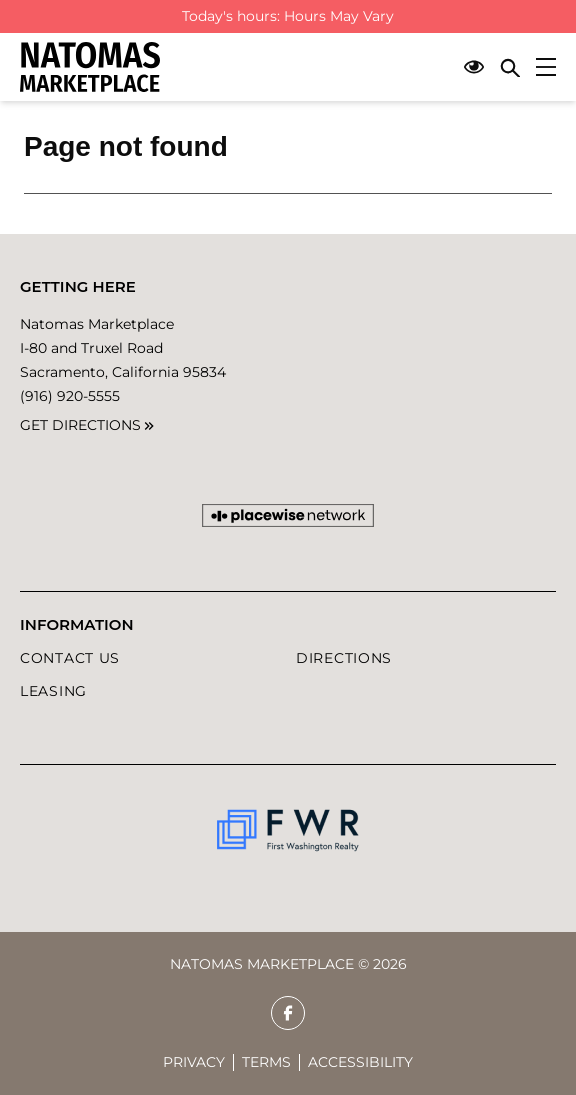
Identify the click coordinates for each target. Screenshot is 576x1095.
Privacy (194, 1062)
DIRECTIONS (344, 658)
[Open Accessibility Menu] (474, 67)
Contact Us (70, 658)
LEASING (53, 691)
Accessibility (360, 1062)
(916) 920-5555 (70, 396)
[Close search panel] (510, 67)
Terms (266, 1062)
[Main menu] (546, 67)
